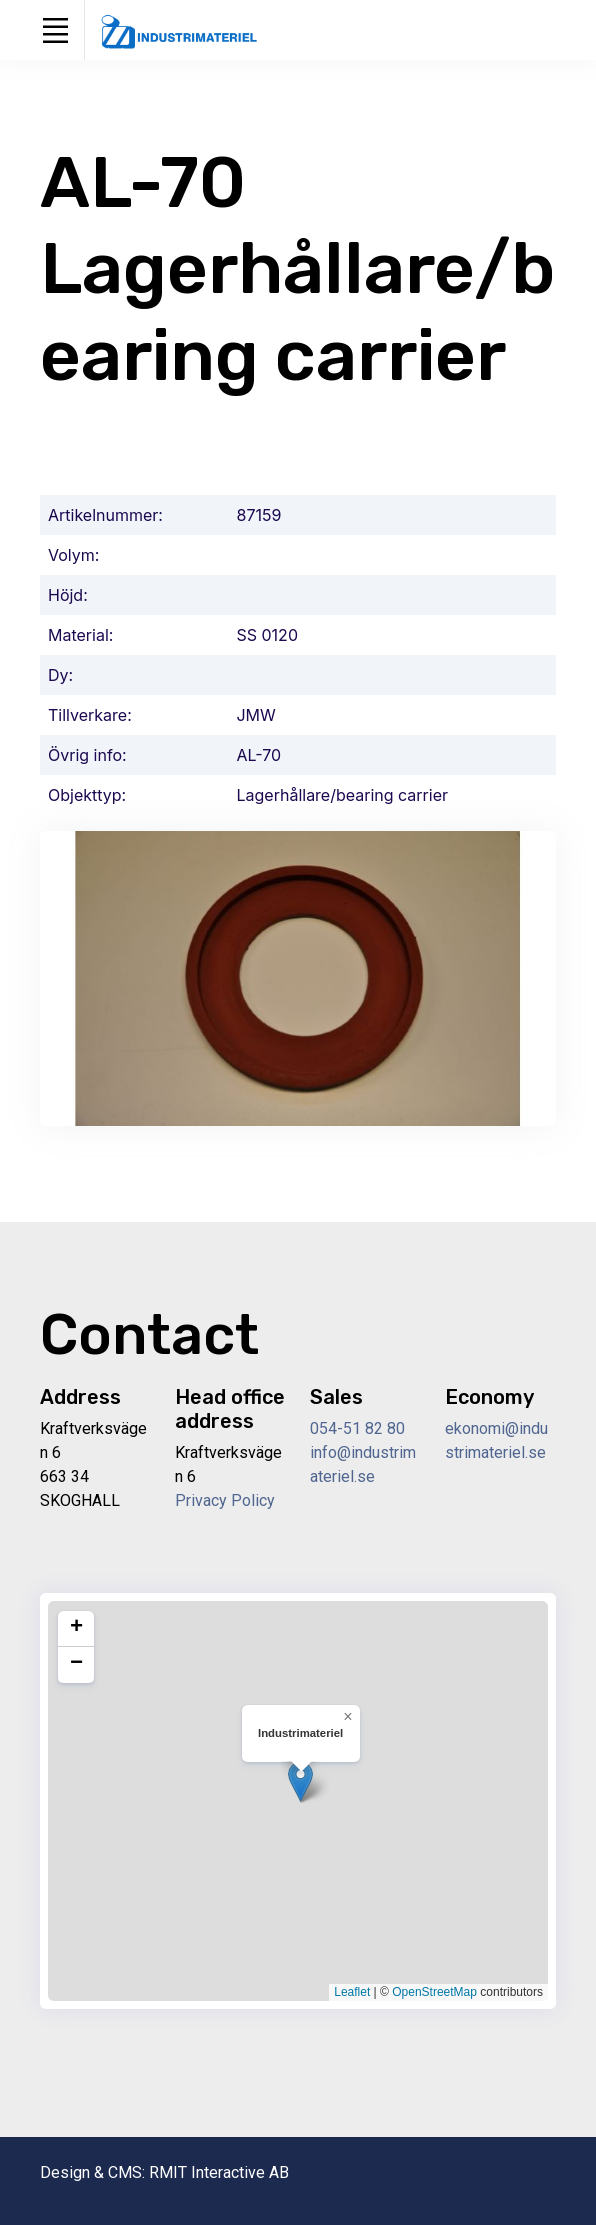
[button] (300, 1781)
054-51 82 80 (357, 1428)
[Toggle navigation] (55, 30)
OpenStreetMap (434, 1992)
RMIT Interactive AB (219, 2172)
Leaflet (352, 1992)
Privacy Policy (225, 1500)
